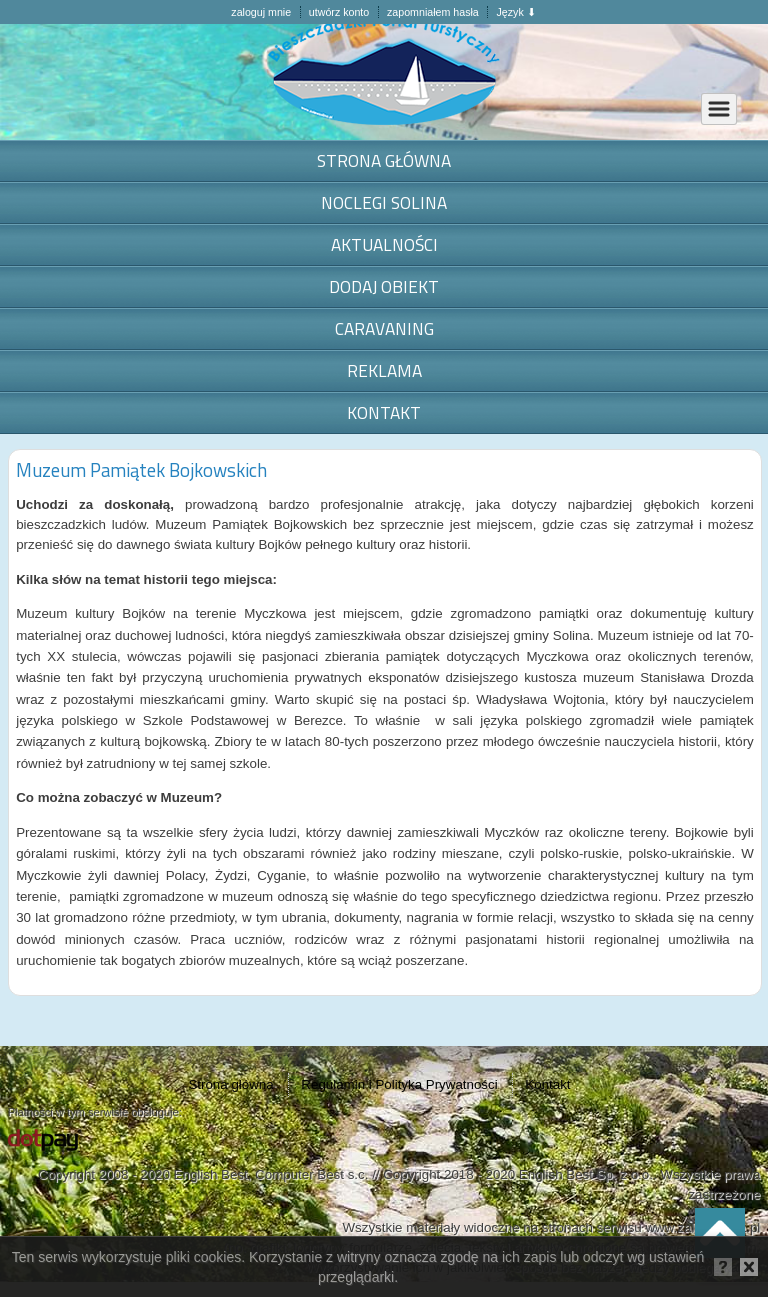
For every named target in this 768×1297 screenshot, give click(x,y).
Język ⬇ (515, 12)
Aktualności (384, 244)
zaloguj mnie (261, 12)
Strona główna (384, 160)
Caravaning (384, 328)
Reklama (384, 370)
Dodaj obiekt (384, 286)
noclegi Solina (384, 202)
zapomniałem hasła (433, 12)
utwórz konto (339, 12)
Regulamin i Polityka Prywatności (399, 1084)
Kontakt (384, 412)
